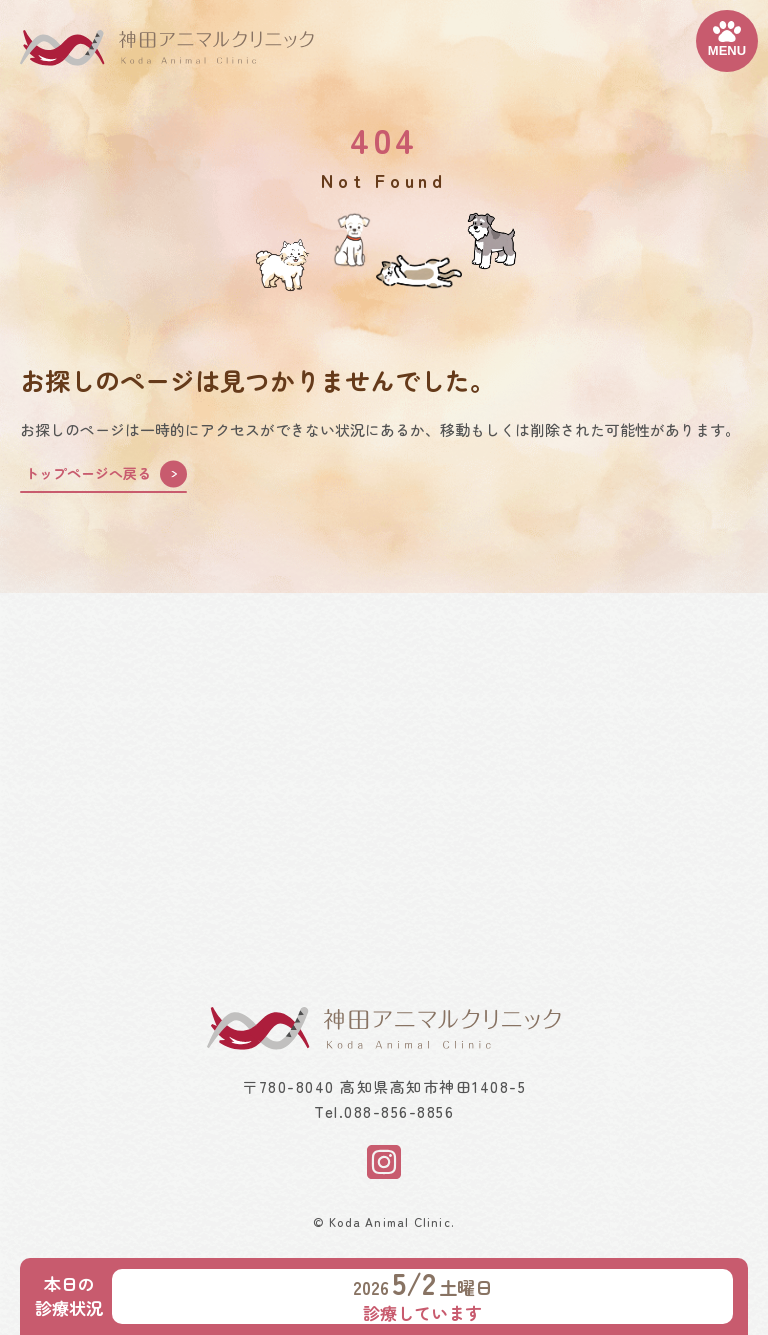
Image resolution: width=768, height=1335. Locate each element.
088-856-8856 (399, 1111)
